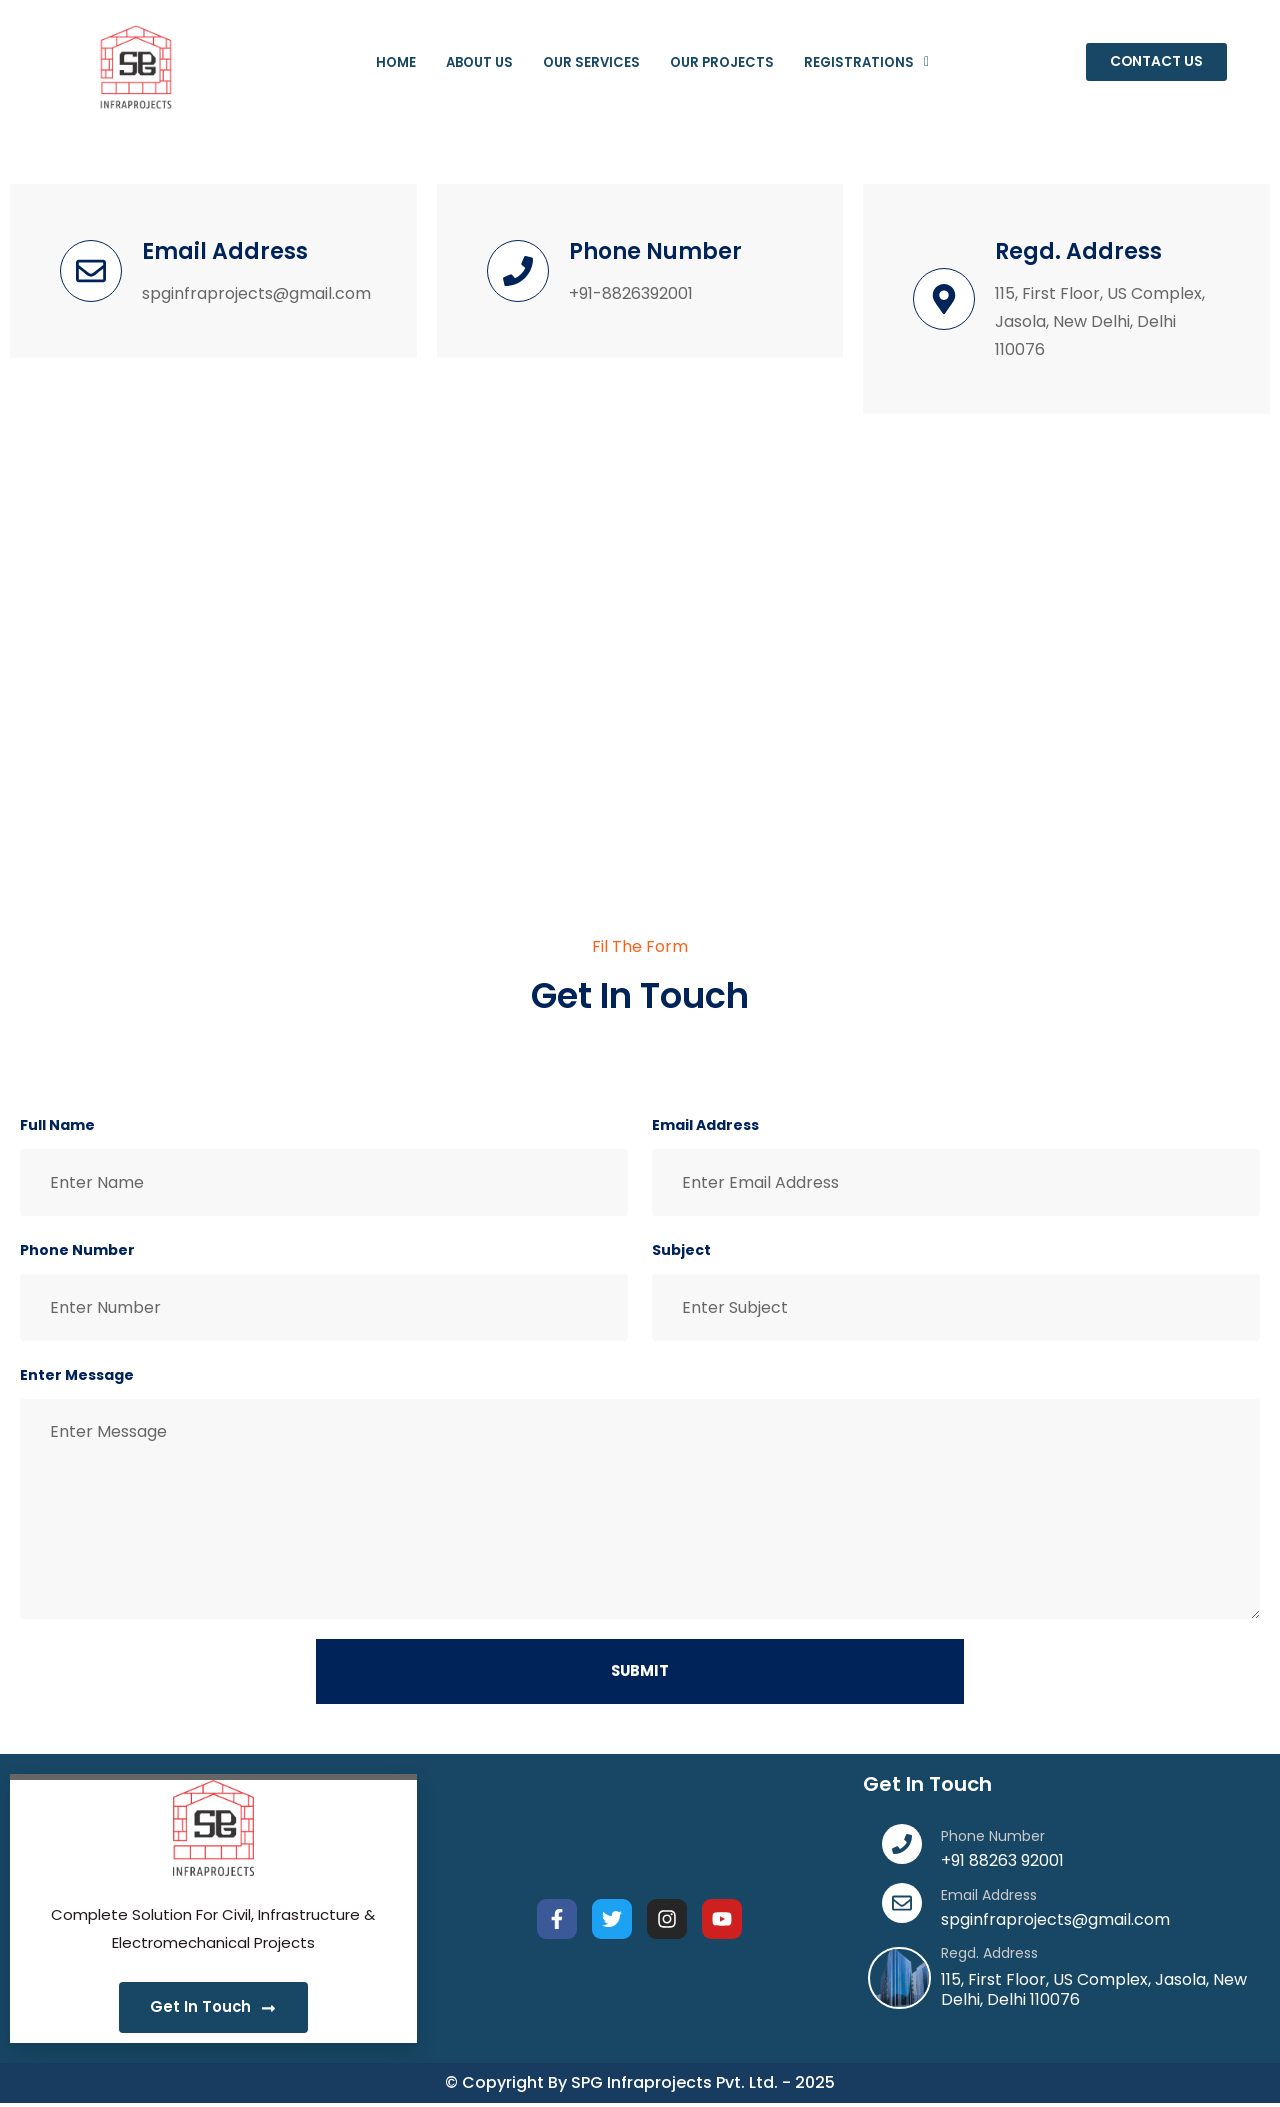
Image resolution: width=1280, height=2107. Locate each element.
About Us (461, 62)
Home (369, 62)
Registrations (888, 62)
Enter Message (77, 1375)
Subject (681, 1250)
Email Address (705, 1125)
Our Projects (729, 62)
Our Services (585, 62)
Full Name (57, 1125)
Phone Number (77, 1250)
